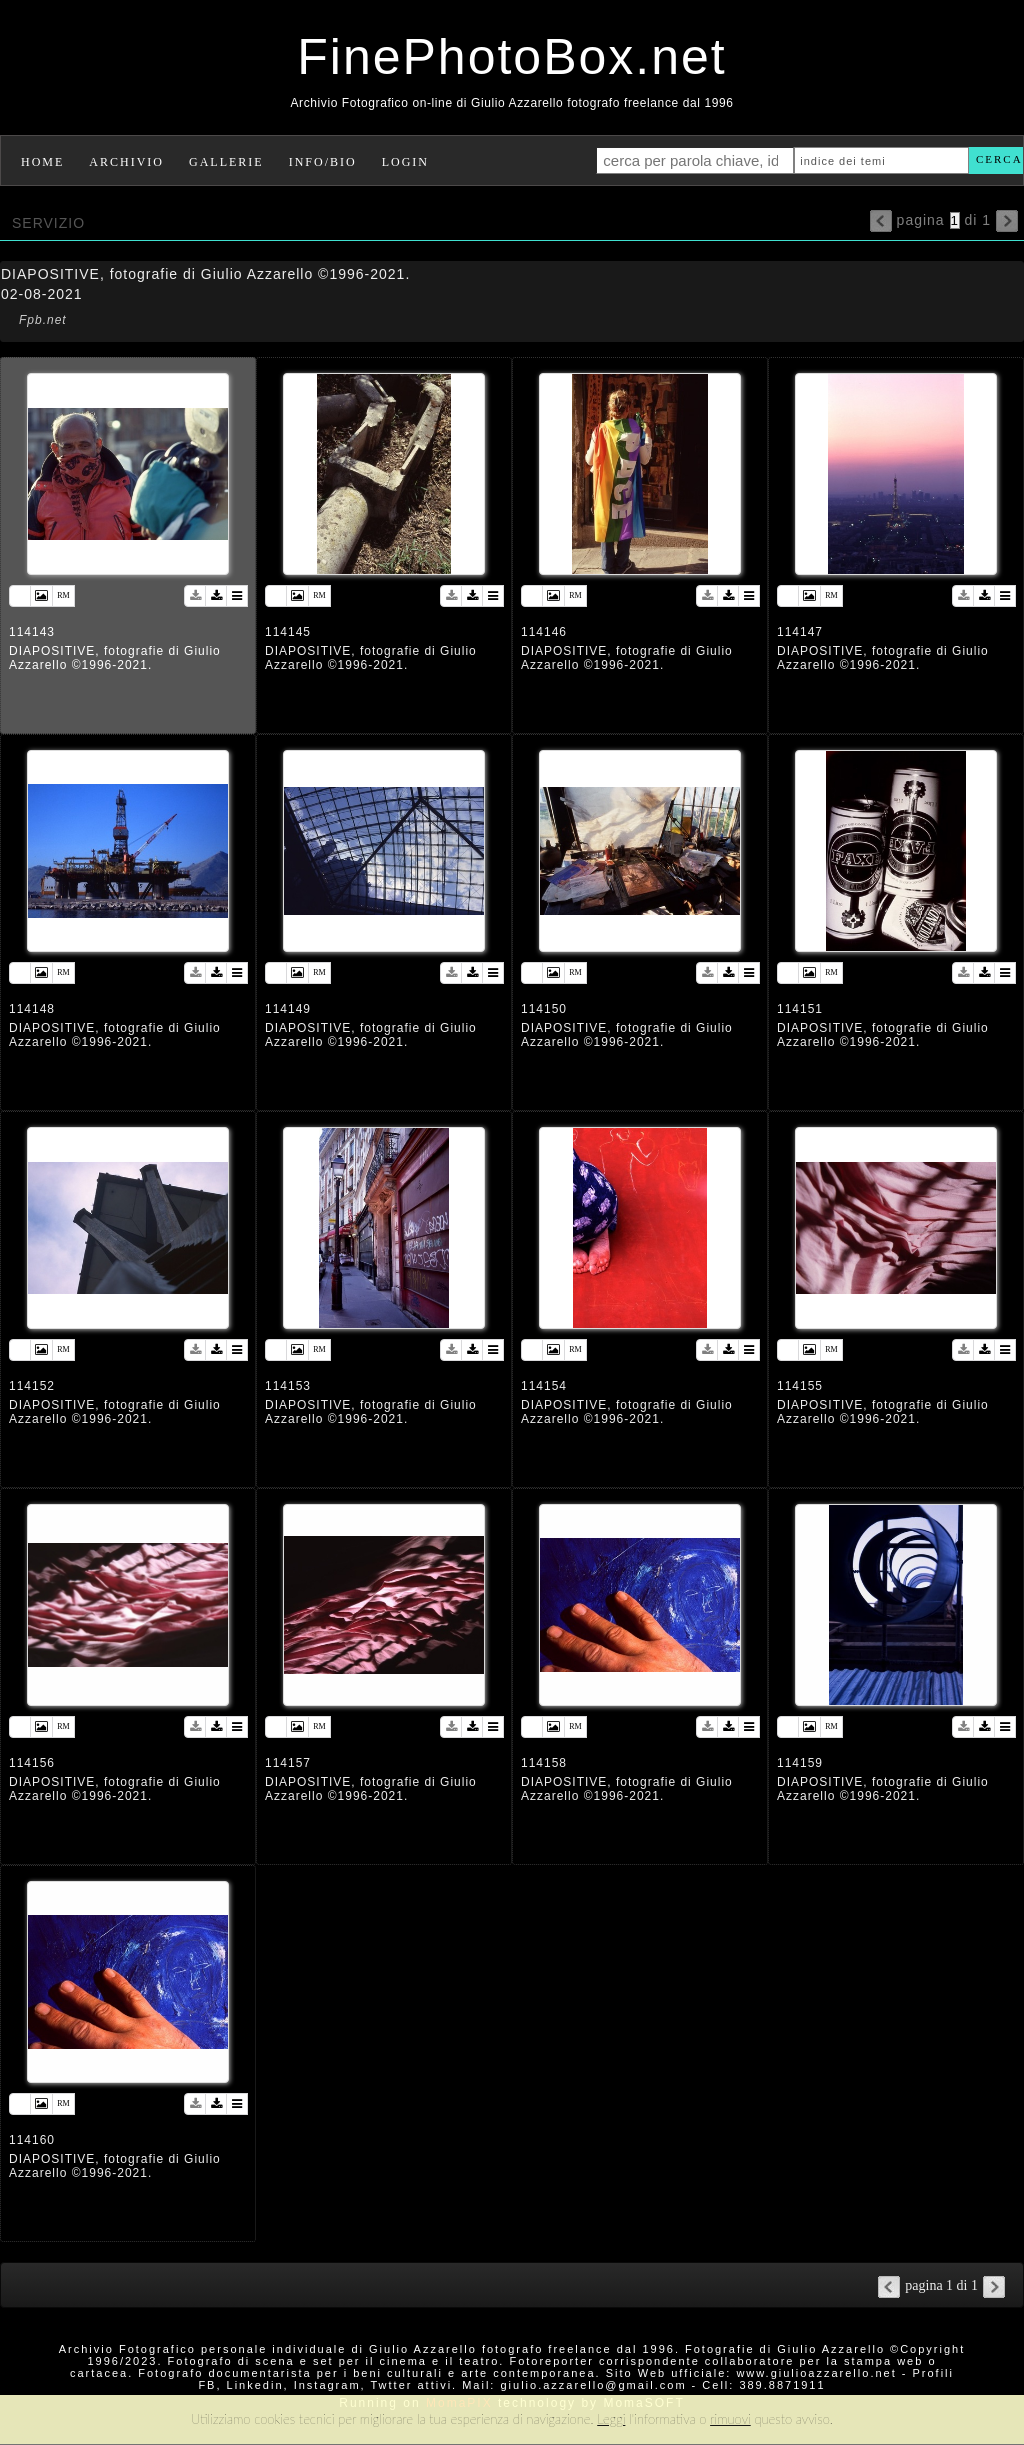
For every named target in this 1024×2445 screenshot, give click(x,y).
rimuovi (730, 2419)
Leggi (611, 2419)
